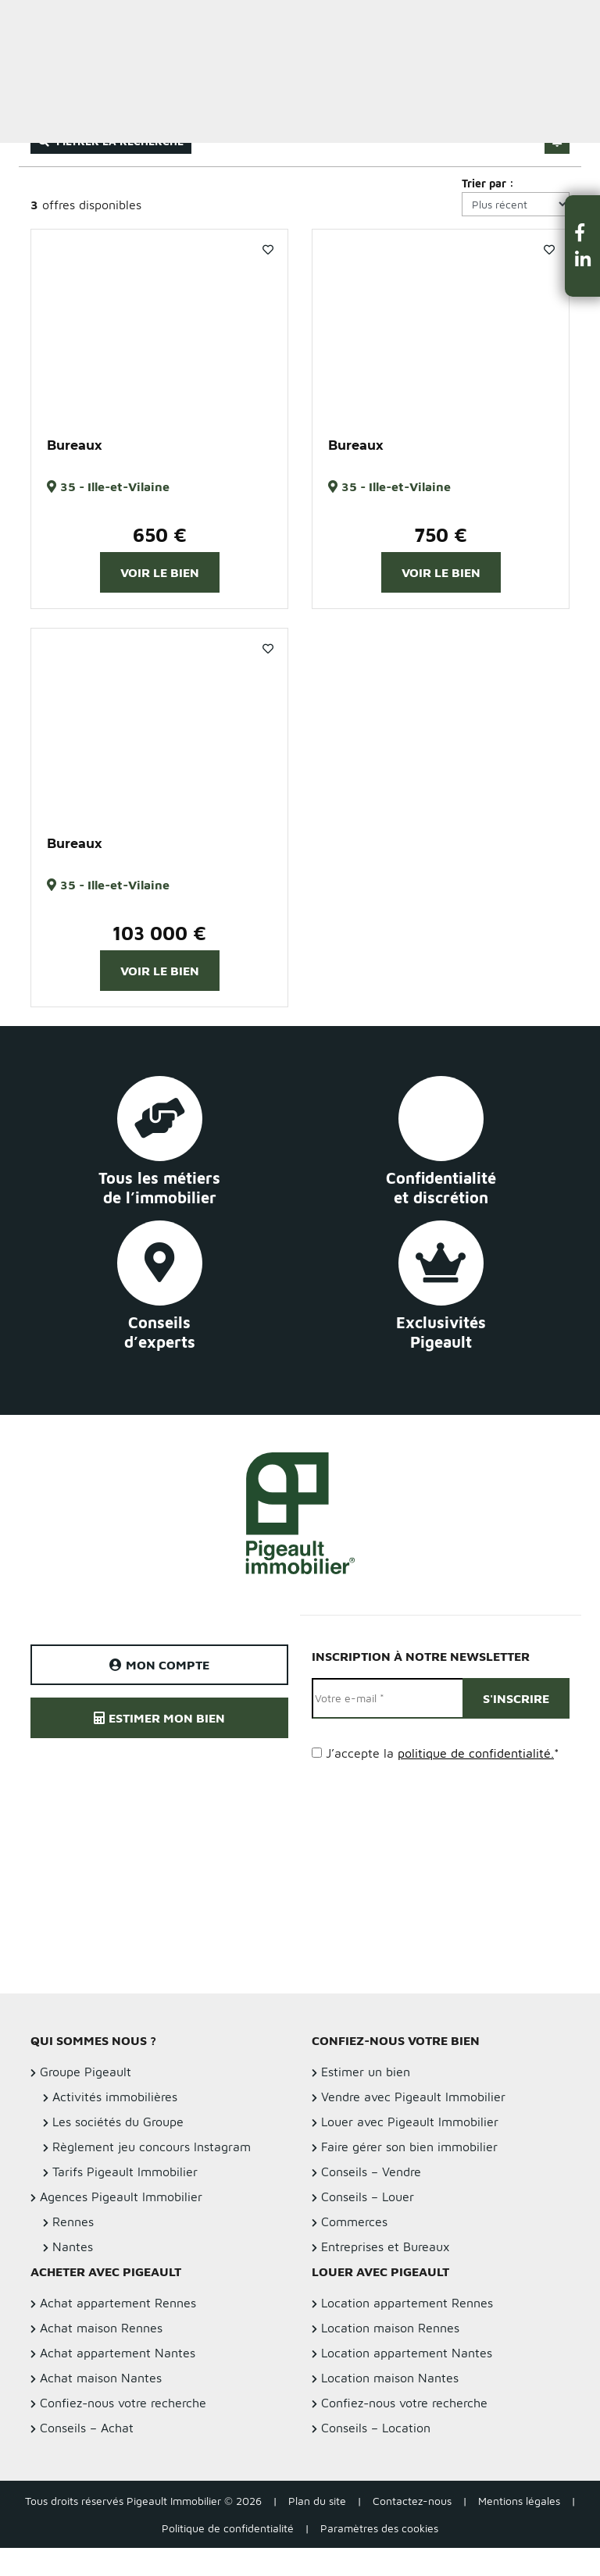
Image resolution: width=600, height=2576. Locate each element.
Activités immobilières (114, 2097)
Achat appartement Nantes (117, 2353)
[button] (582, 232)
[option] (159, 326)
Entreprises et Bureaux (385, 2246)
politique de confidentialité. (476, 1753)
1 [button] (144, 411)
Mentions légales (519, 2500)
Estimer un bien (552, 21)
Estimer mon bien (159, 1718)
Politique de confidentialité (228, 2528)
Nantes (72, 2246)
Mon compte (159, 1665)
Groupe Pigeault (85, 2072)
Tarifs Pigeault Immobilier (125, 2171)
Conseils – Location (375, 2428)
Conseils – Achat (87, 2428)
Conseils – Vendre (371, 2171)
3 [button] (175, 411)
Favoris (267, 249)
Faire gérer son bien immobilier (409, 2147)
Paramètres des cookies (379, 2528)
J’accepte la (442, 1753)
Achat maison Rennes (101, 2328)
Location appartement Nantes (406, 2353)
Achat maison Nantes (101, 2378)
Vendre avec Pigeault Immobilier (413, 2097)
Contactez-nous (412, 2500)
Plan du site (317, 2500)
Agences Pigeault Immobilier (121, 2196)
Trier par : (488, 183)
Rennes (73, 2221)
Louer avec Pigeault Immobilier (409, 2122)
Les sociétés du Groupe (118, 2122)
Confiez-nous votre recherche (123, 2403)
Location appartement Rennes (407, 2303)
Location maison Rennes (390, 2328)
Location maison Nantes (390, 2378)
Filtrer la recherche (111, 141)
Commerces (354, 2221)
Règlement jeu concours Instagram (151, 2147)
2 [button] (159, 411)
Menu (24, 21)
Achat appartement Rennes (118, 2303)
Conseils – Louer (367, 2196)
